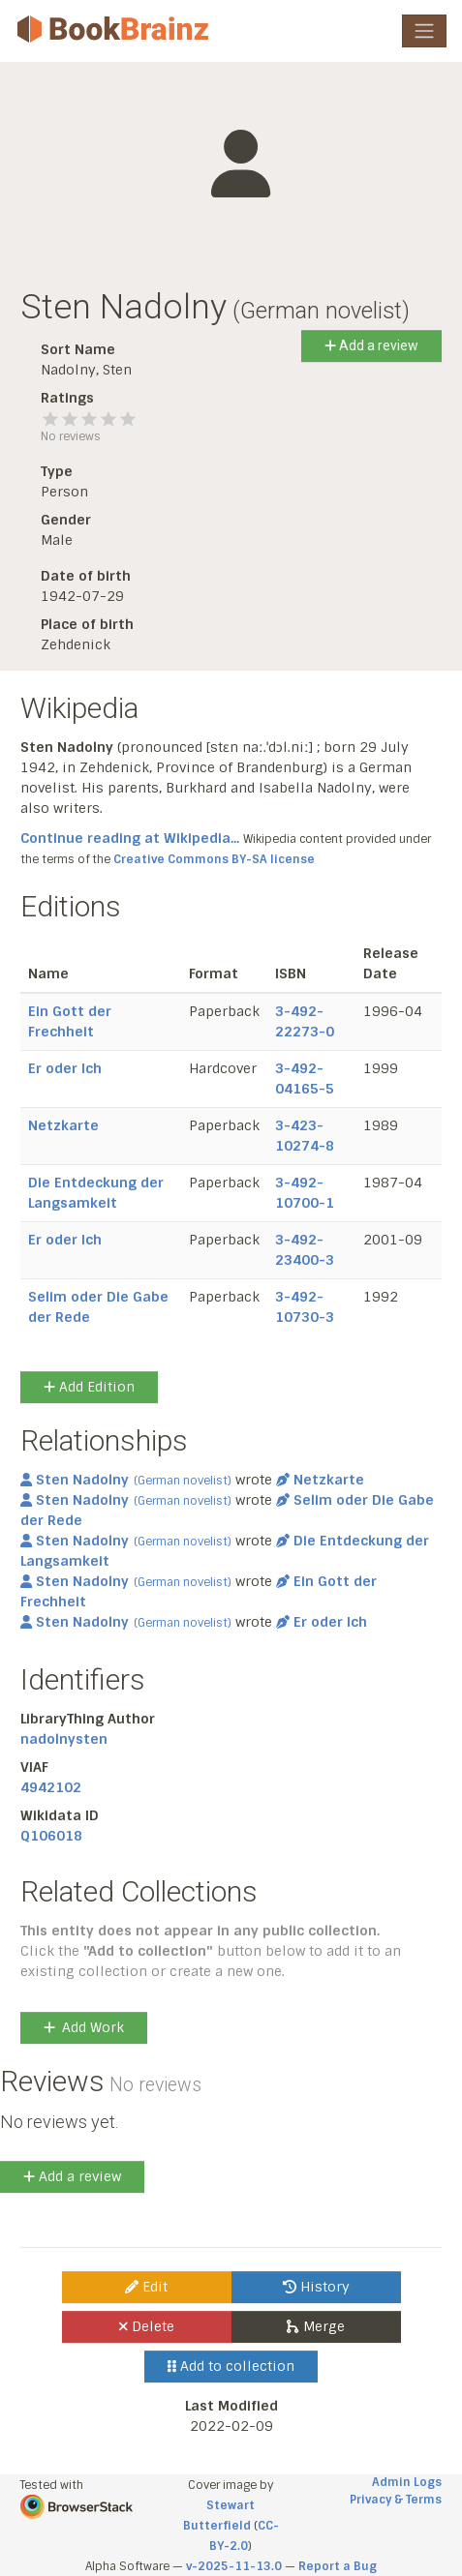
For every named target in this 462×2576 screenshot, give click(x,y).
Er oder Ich (65, 1068)
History (316, 2286)
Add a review (371, 345)
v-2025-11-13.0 (234, 2566)
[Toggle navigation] (424, 31)
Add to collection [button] (231, 2366)
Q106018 (51, 1835)
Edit (146, 2286)
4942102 (50, 1787)
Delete (146, 2326)
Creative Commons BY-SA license (214, 859)
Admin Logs (407, 2482)
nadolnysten (64, 1739)
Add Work (84, 2027)
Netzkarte (63, 1125)
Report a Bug (337, 2566)
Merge (315, 2326)
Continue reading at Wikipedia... (129, 838)
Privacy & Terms (396, 2499)
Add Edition (89, 1386)
